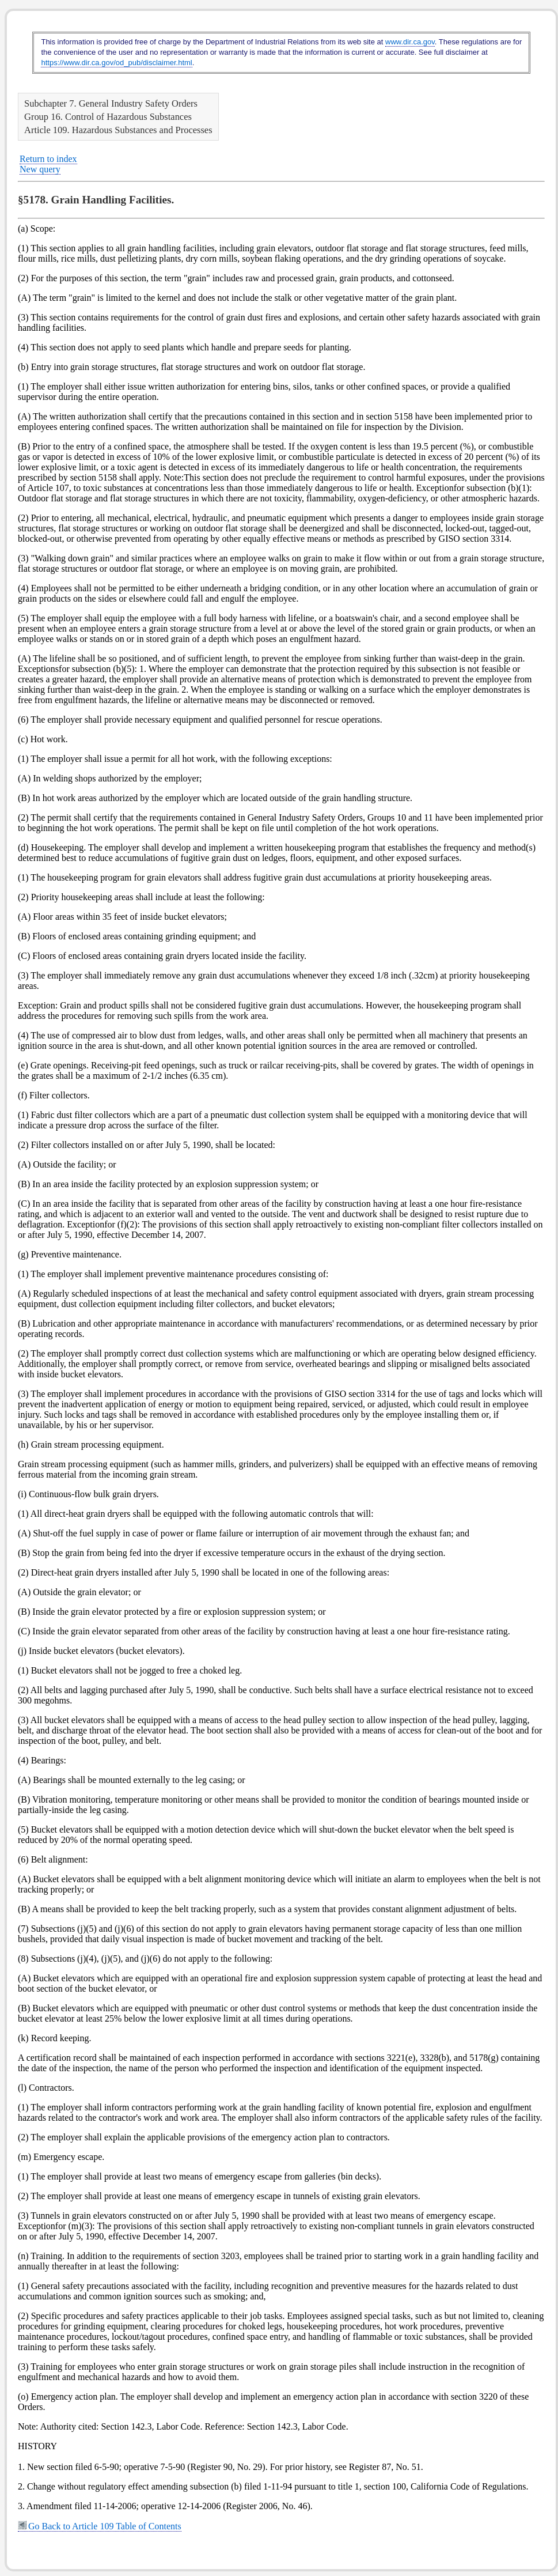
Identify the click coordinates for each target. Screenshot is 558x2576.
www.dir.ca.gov (410, 41)
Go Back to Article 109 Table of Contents (99, 2526)
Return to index (48, 159)
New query (40, 169)
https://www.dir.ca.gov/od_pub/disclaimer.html (116, 62)
